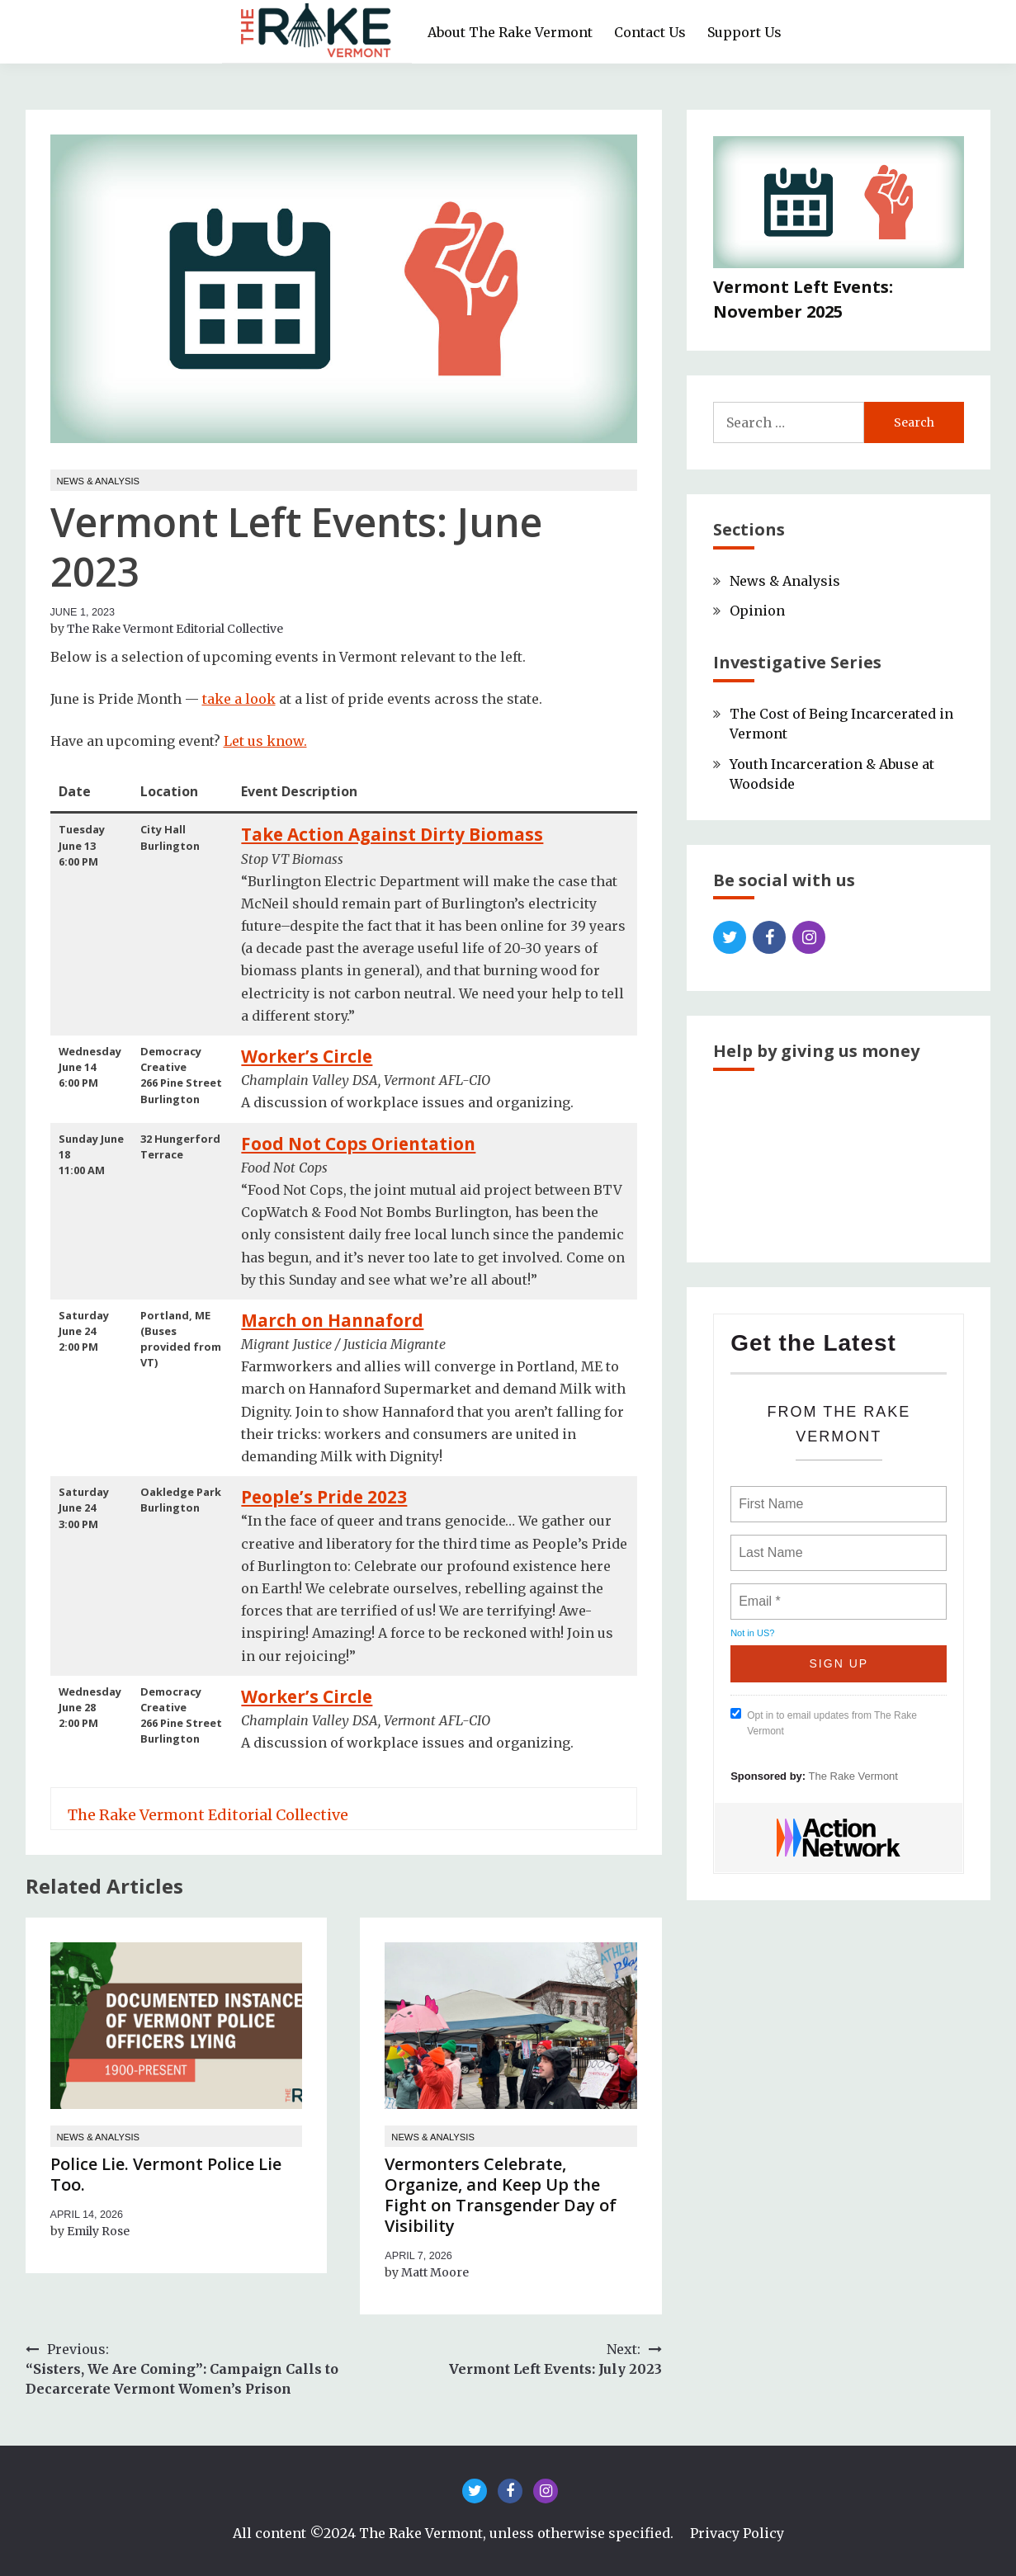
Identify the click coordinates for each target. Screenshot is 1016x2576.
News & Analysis (98, 481)
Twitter (729, 937)
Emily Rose (98, 2231)
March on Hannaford (332, 1320)
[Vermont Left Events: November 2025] (838, 205)
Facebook (769, 937)
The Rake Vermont (853, 1776)
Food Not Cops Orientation (358, 1143)
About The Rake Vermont (510, 32)
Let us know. (265, 741)
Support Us (744, 32)
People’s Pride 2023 (324, 1496)
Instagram (808, 937)
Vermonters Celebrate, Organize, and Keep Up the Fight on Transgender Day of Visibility (501, 2195)
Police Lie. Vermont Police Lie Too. (165, 2174)
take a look (239, 699)
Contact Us (650, 32)
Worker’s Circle (306, 1056)
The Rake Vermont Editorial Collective (175, 628)
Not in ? (752, 1633)
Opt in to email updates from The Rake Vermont (823, 1722)
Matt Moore (435, 2272)
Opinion (757, 610)
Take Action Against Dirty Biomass (392, 834)
